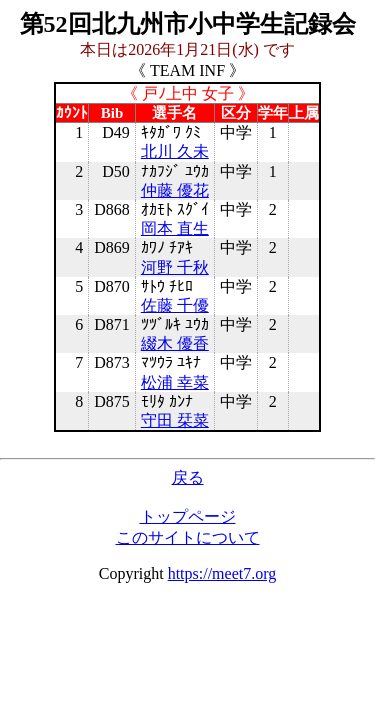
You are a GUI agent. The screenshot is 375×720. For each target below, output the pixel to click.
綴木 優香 (175, 343)
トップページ (188, 516)
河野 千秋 (175, 267)
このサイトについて (188, 537)
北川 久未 (175, 151)
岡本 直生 (175, 228)
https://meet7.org (222, 573)
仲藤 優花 (175, 190)
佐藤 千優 (175, 305)
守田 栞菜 (175, 420)
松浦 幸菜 (175, 382)
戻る (188, 477)
